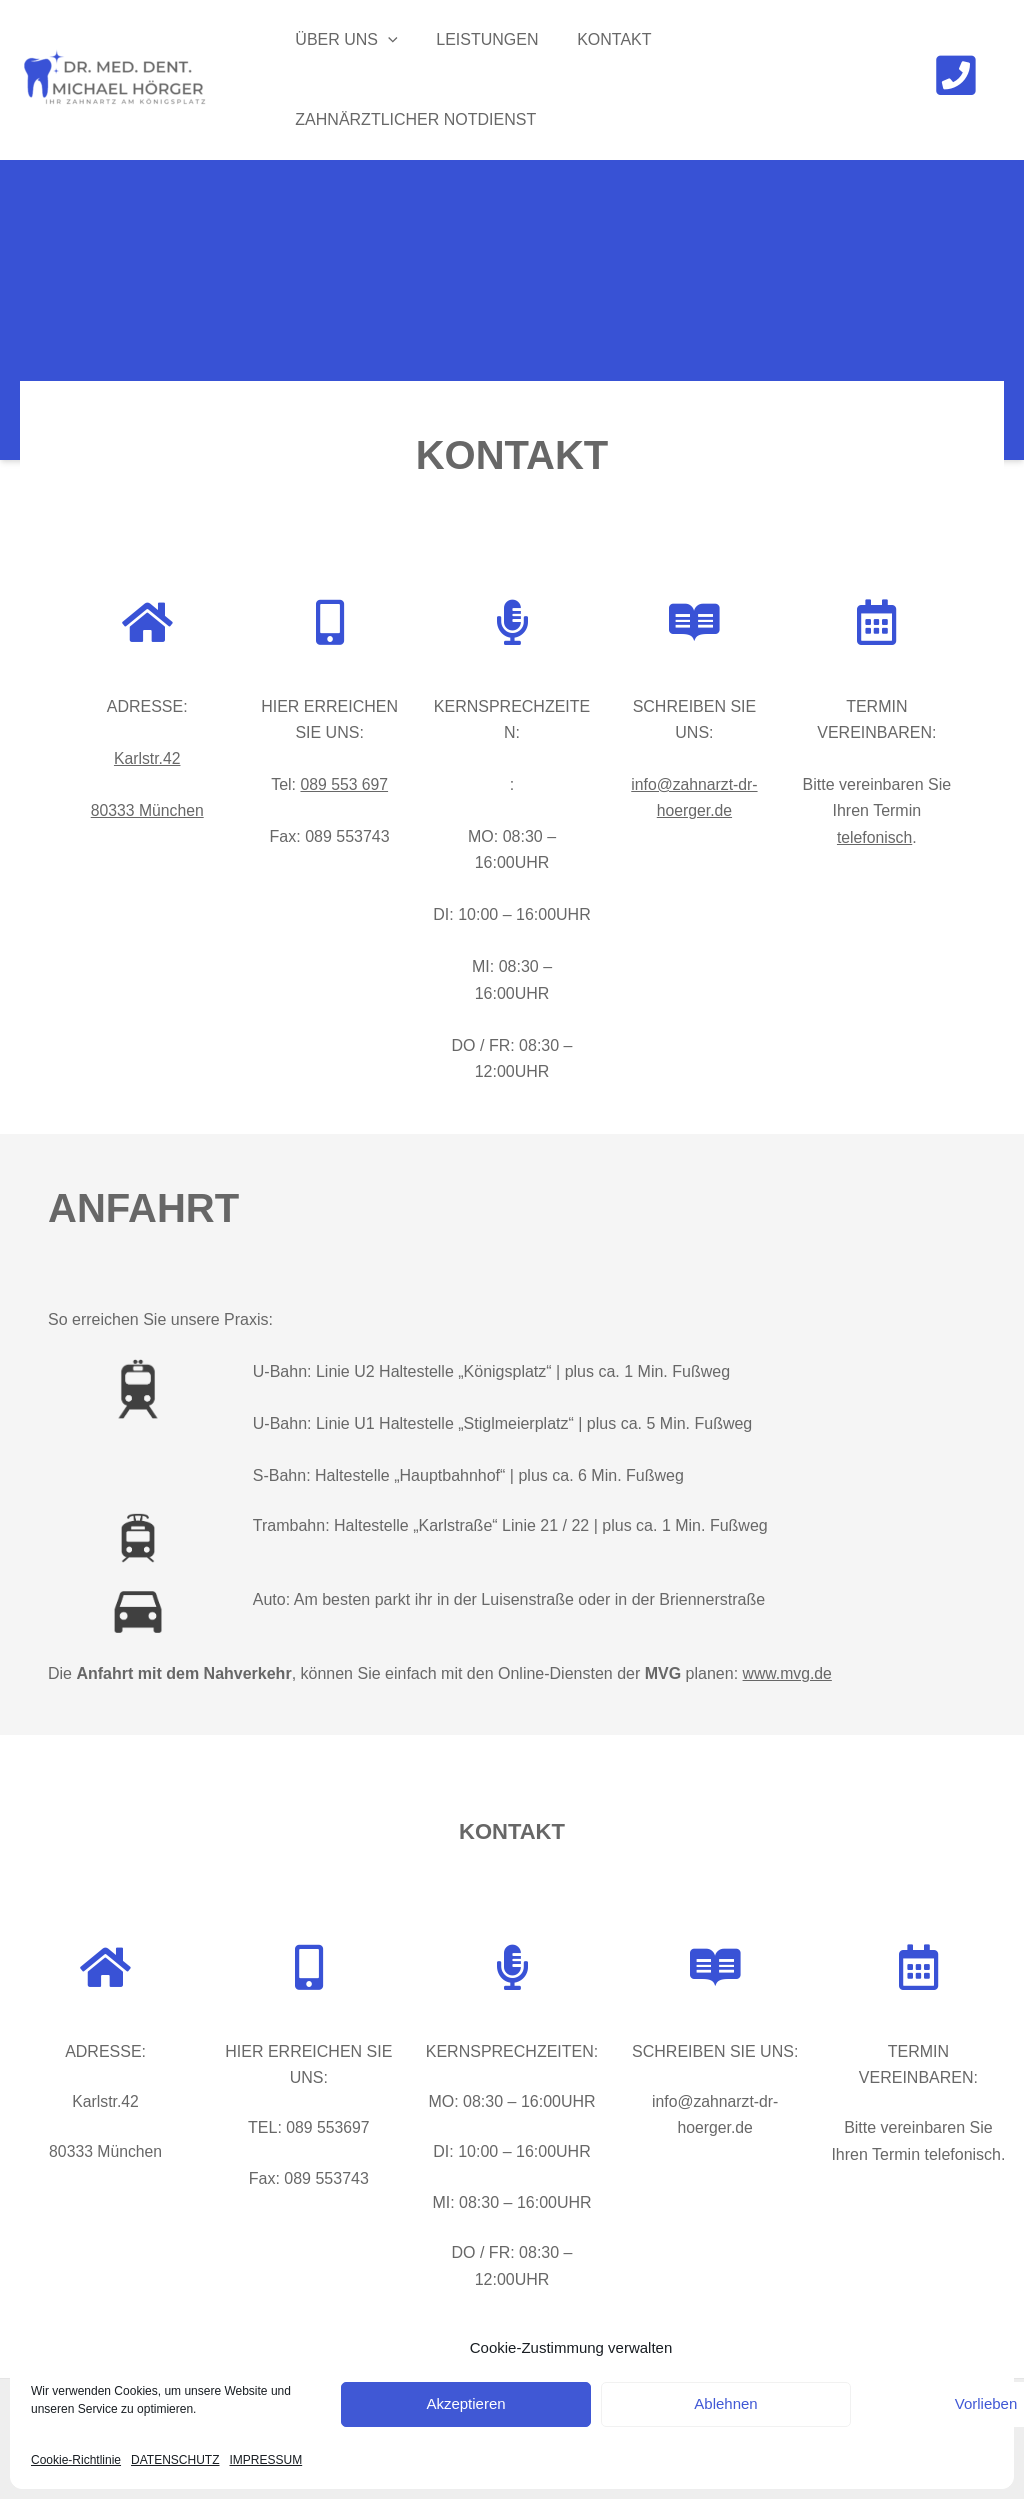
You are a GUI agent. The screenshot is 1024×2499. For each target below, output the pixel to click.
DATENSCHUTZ (175, 2460)
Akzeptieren (465, 2403)
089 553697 (328, 2127)
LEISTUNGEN (477, 39)
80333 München (147, 810)
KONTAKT (598, 39)
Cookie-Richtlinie (76, 2460)
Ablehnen (725, 2403)
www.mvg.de (788, 1673)
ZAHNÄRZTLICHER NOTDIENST (412, 119)
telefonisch (874, 837)
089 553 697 (344, 784)
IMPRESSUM (266, 2460)
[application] (385, 40)
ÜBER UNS (343, 40)
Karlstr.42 (147, 758)
